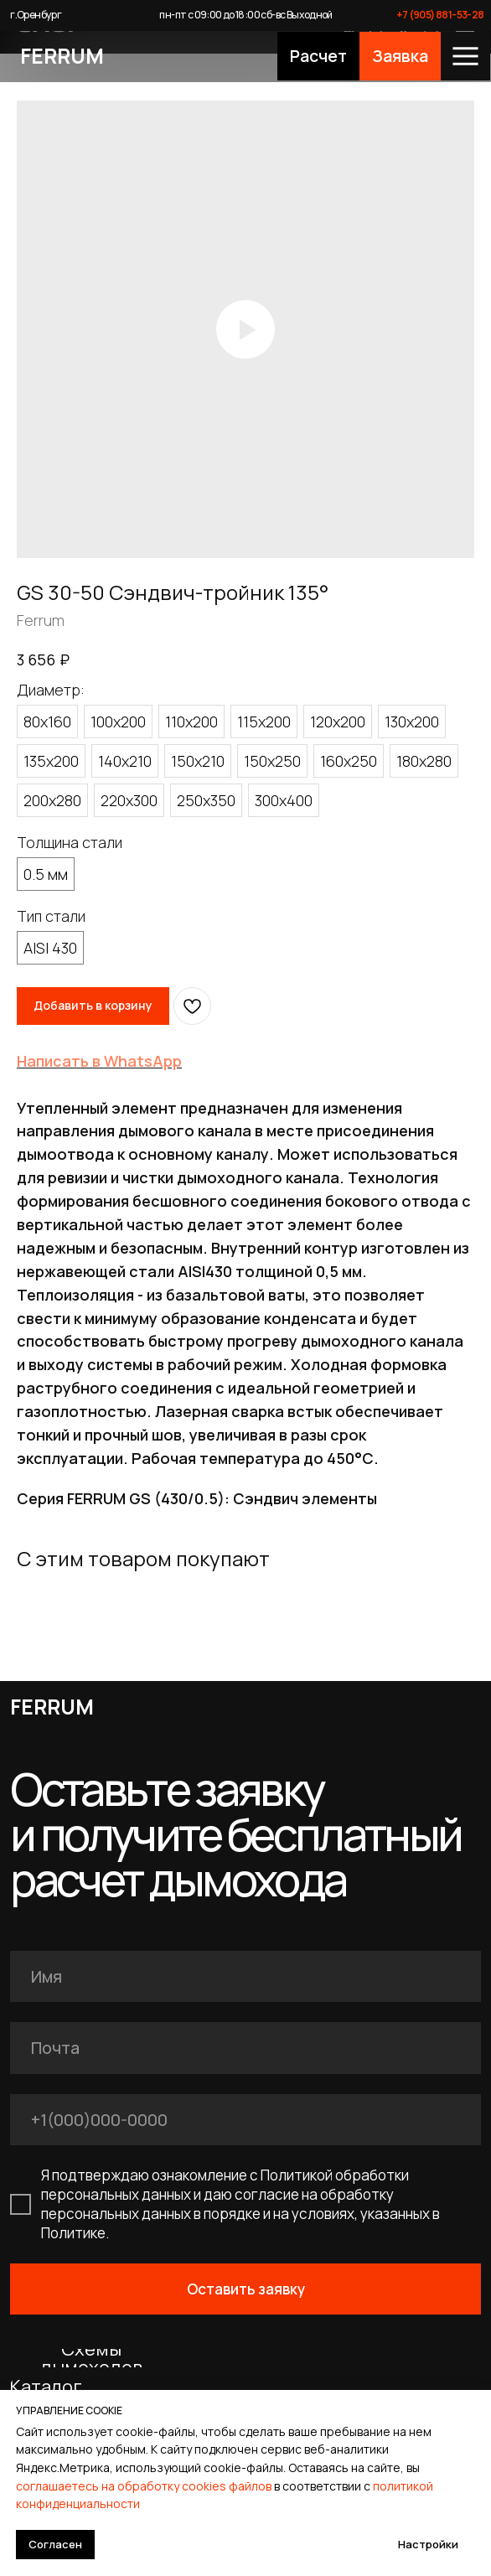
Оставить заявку (246, 2289)
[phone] (245, 2119)
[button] (318, 56)
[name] (245, 1976)
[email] (245, 2047)
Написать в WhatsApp (99, 1061)
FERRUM (62, 56)
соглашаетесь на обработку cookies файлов (143, 2486)
